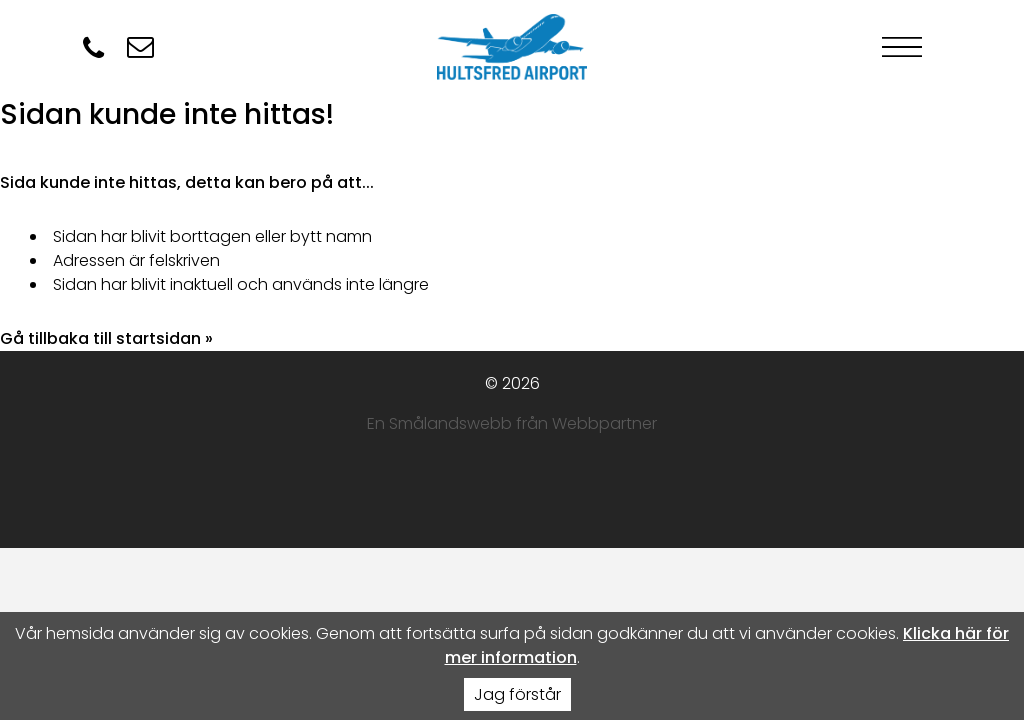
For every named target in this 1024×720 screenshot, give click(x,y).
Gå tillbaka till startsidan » (106, 338)
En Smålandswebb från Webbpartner (512, 423)
